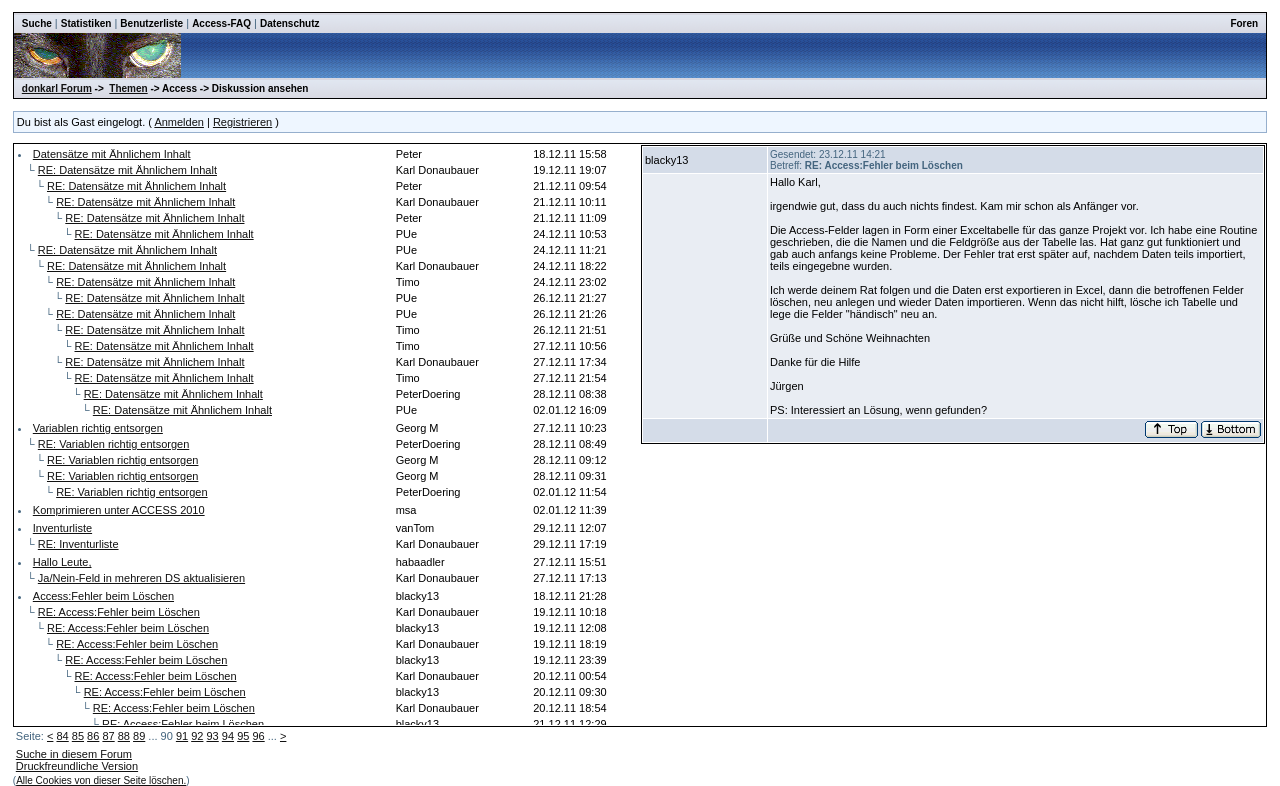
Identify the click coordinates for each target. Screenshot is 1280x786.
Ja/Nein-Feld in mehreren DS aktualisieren (141, 578)
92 (197, 736)
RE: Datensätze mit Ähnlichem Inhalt (127, 170)
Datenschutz (289, 23)
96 (258, 736)
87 (108, 736)
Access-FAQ (221, 23)
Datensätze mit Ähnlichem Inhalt (112, 154)
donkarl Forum (57, 88)
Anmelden (179, 122)
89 (139, 736)
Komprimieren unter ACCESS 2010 (119, 510)
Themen (128, 88)
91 (182, 736)
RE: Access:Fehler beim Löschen (119, 612)
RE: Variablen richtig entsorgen (113, 444)
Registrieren (242, 122)
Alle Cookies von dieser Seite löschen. (101, 780)
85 (78, 736)
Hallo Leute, (62, 562)
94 (228, 736)
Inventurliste (62, 528)
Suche (37, 23)
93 (213, 736)
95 (243, 736)
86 (93, 736)
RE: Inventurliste (78, 544)
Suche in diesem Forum (74, 754)
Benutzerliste (151, 23)
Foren (1244, 23)
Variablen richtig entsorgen (98, 428)
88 (124, 736)
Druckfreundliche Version (77, 766)
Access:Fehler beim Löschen (103, 596)
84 (62, 736)
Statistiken (86, 23)
